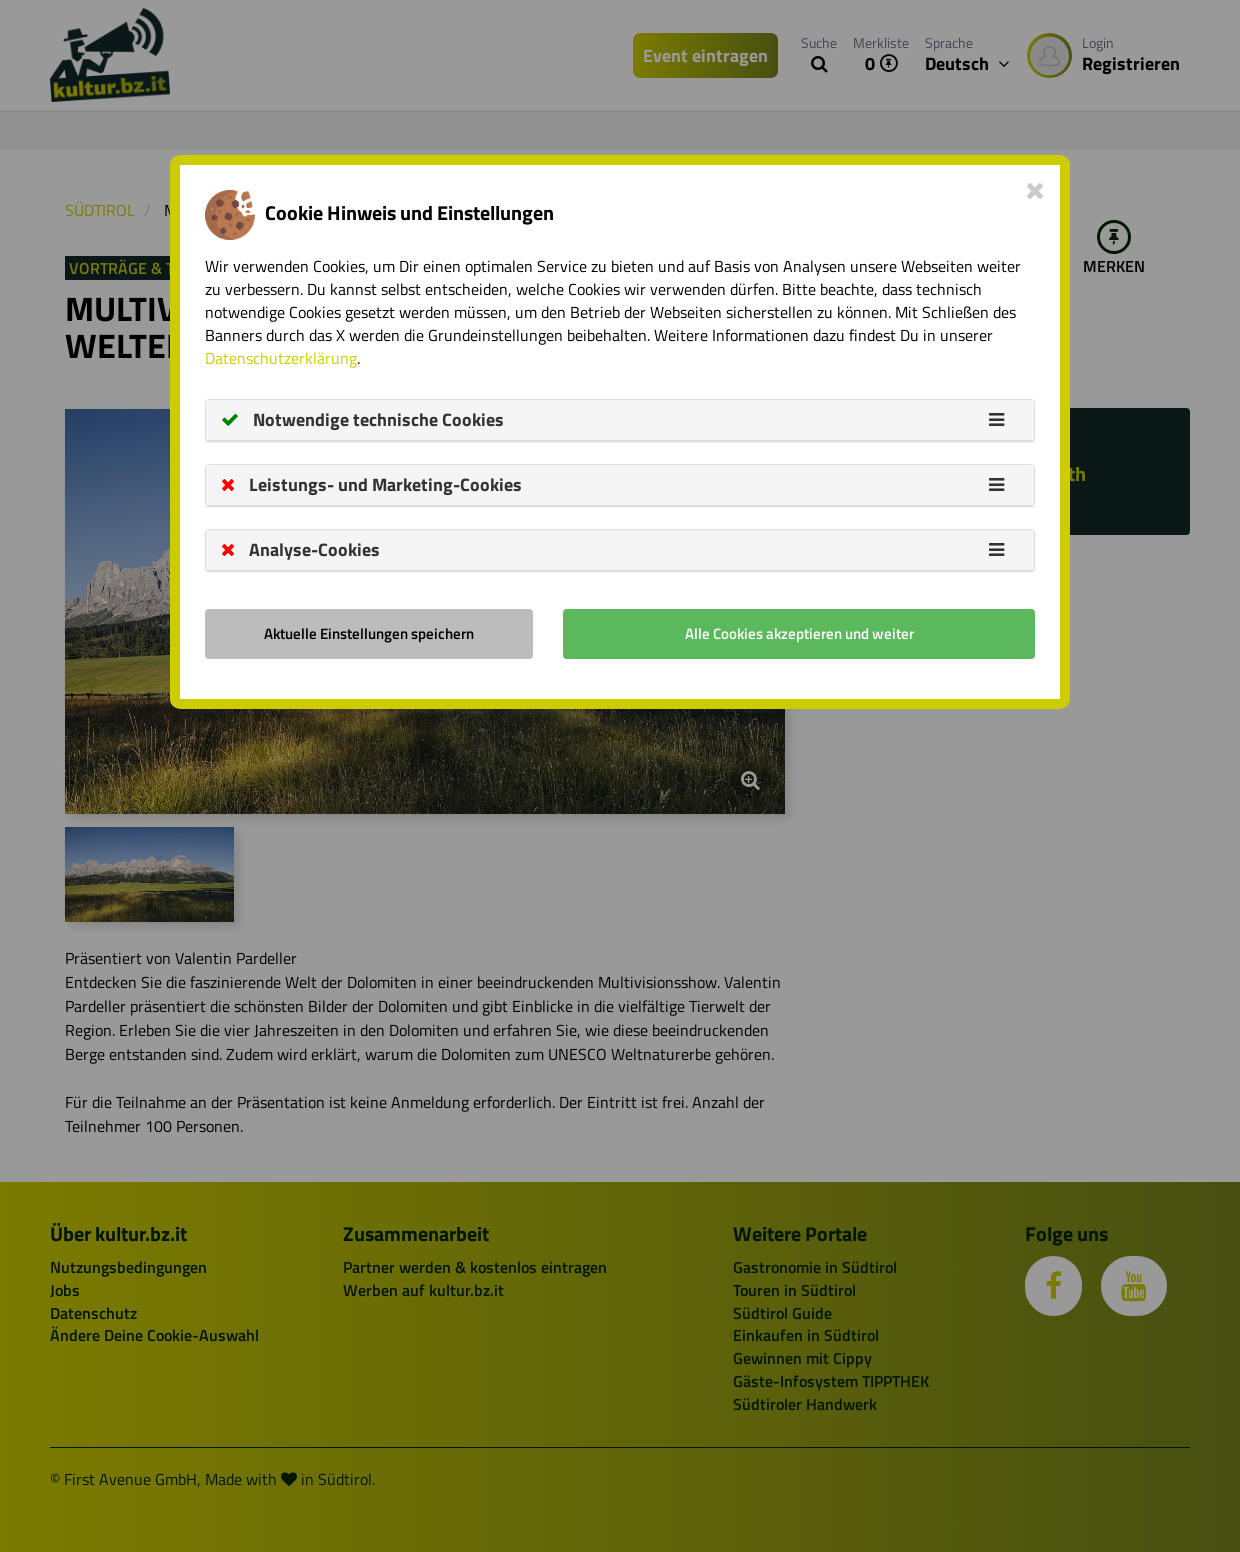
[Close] (1035, 190)
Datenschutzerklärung (281, 358)
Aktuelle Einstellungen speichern (369, 633)
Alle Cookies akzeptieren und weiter (799, 633)
